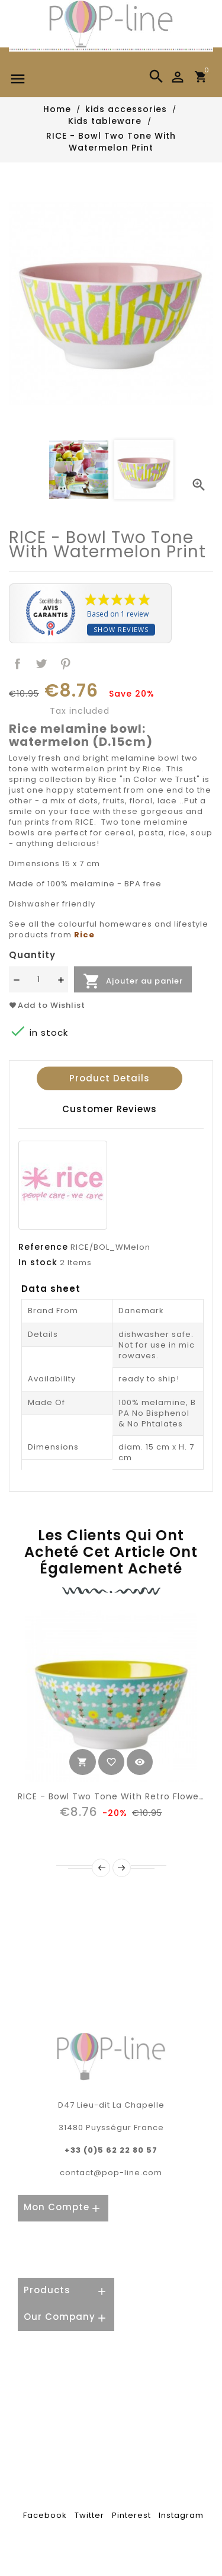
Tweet (41, 663)
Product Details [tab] (109, 1078)
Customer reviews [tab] (109, 1109)
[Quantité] (38, 979)
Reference (43, 1246)
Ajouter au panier (133, 981)
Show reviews (121, 629)
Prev (101, 1868)
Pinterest (66, 663)
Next (121, 1868)
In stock (37, 1262)
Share (17, 663)
